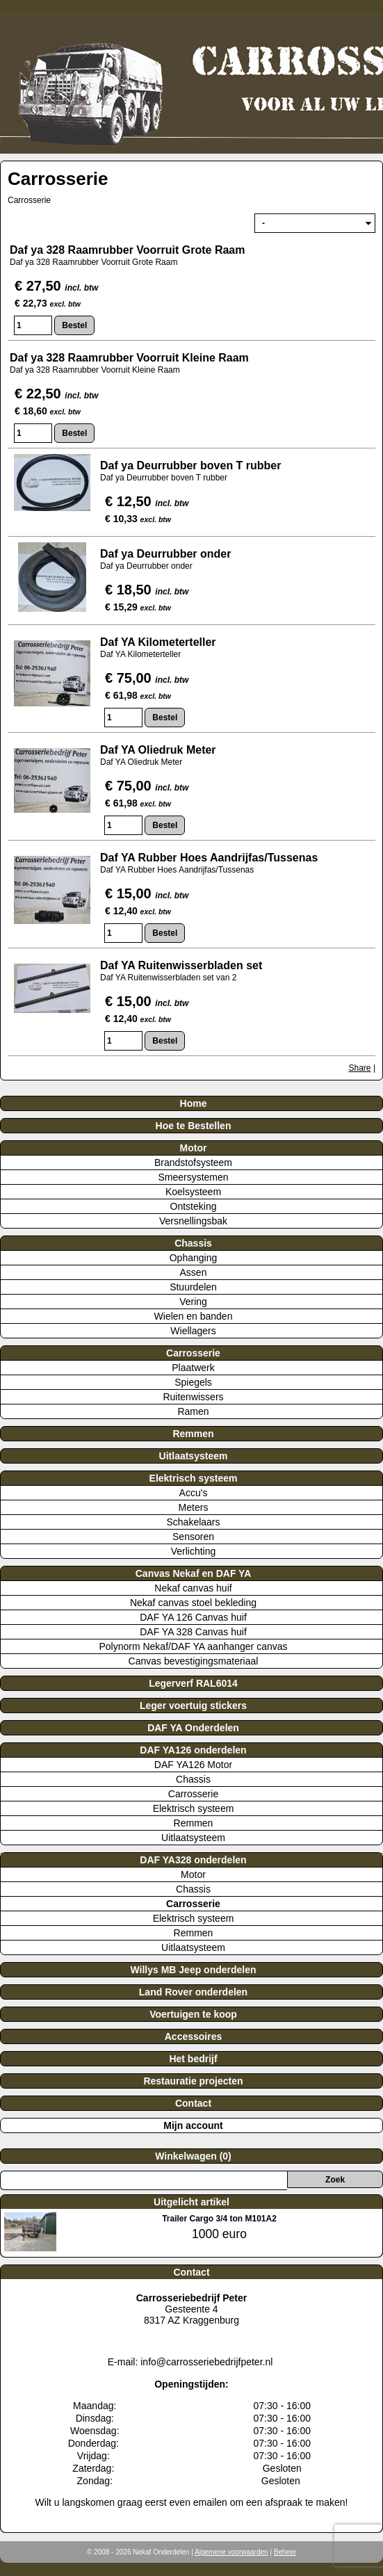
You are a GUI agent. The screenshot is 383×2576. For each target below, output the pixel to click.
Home (193, 1103)
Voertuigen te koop (193, 2014)
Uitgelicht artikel (191, 2202)
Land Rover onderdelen (193, 1992)
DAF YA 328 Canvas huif (193, 1631)
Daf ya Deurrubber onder (167, 554)
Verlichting (193, 1551)
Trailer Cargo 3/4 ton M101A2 (219, 2218)
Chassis (193, 1243)
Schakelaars (193, 1522)
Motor (193, 1147)
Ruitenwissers (193, 1396)
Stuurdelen (193, 1287)
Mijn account (193, 2125)
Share (360, 1068)
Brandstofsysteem (193, 1162)
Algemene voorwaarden (231, 2552)
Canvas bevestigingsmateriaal (194, 1661)
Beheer (285, 2552)
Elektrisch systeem (193, 1478)
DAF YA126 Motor (193, 1764)
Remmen (192, 1433)
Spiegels (193, 1382)
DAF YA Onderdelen (193, 1727)
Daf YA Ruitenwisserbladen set (183, 965)
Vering (193, 1301)
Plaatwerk (193, 1367)
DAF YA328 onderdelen (193, 1859)
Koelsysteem (193, 1191)
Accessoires (193, 2036)
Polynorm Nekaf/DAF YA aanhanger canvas (193, 1646)
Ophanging (194, 1257)
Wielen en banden (193, 1316)
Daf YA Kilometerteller (158, 642)
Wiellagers (192, 1330)
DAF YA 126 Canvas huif (193, 1617)
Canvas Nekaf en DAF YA (194, 1573)
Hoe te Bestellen (193, 1125)
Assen (193, 1272)
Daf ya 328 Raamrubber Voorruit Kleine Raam (129, 358)
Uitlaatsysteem (193, 1455)
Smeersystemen (193, 1177)
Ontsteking (193, 1206)
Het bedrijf (193, 2058)
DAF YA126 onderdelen (193, 1750)
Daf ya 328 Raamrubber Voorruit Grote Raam (127, 250)
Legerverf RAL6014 (193, 1683)
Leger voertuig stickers (193, 1705)
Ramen (193, 1411)
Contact (193, 2103)
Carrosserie (193, 1353)
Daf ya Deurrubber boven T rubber (191, 465)
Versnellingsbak (193, 1220)
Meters (194, 1507)
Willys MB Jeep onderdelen (193, 1969)
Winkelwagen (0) (193, 2156)
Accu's (193, 1492)
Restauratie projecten (193, 2081)
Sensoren (193, 1536)
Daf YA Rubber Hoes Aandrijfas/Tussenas (209, 858)
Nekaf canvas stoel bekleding (193, 1602)
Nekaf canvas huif (192, 1588)
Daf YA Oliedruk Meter (158, 750)
